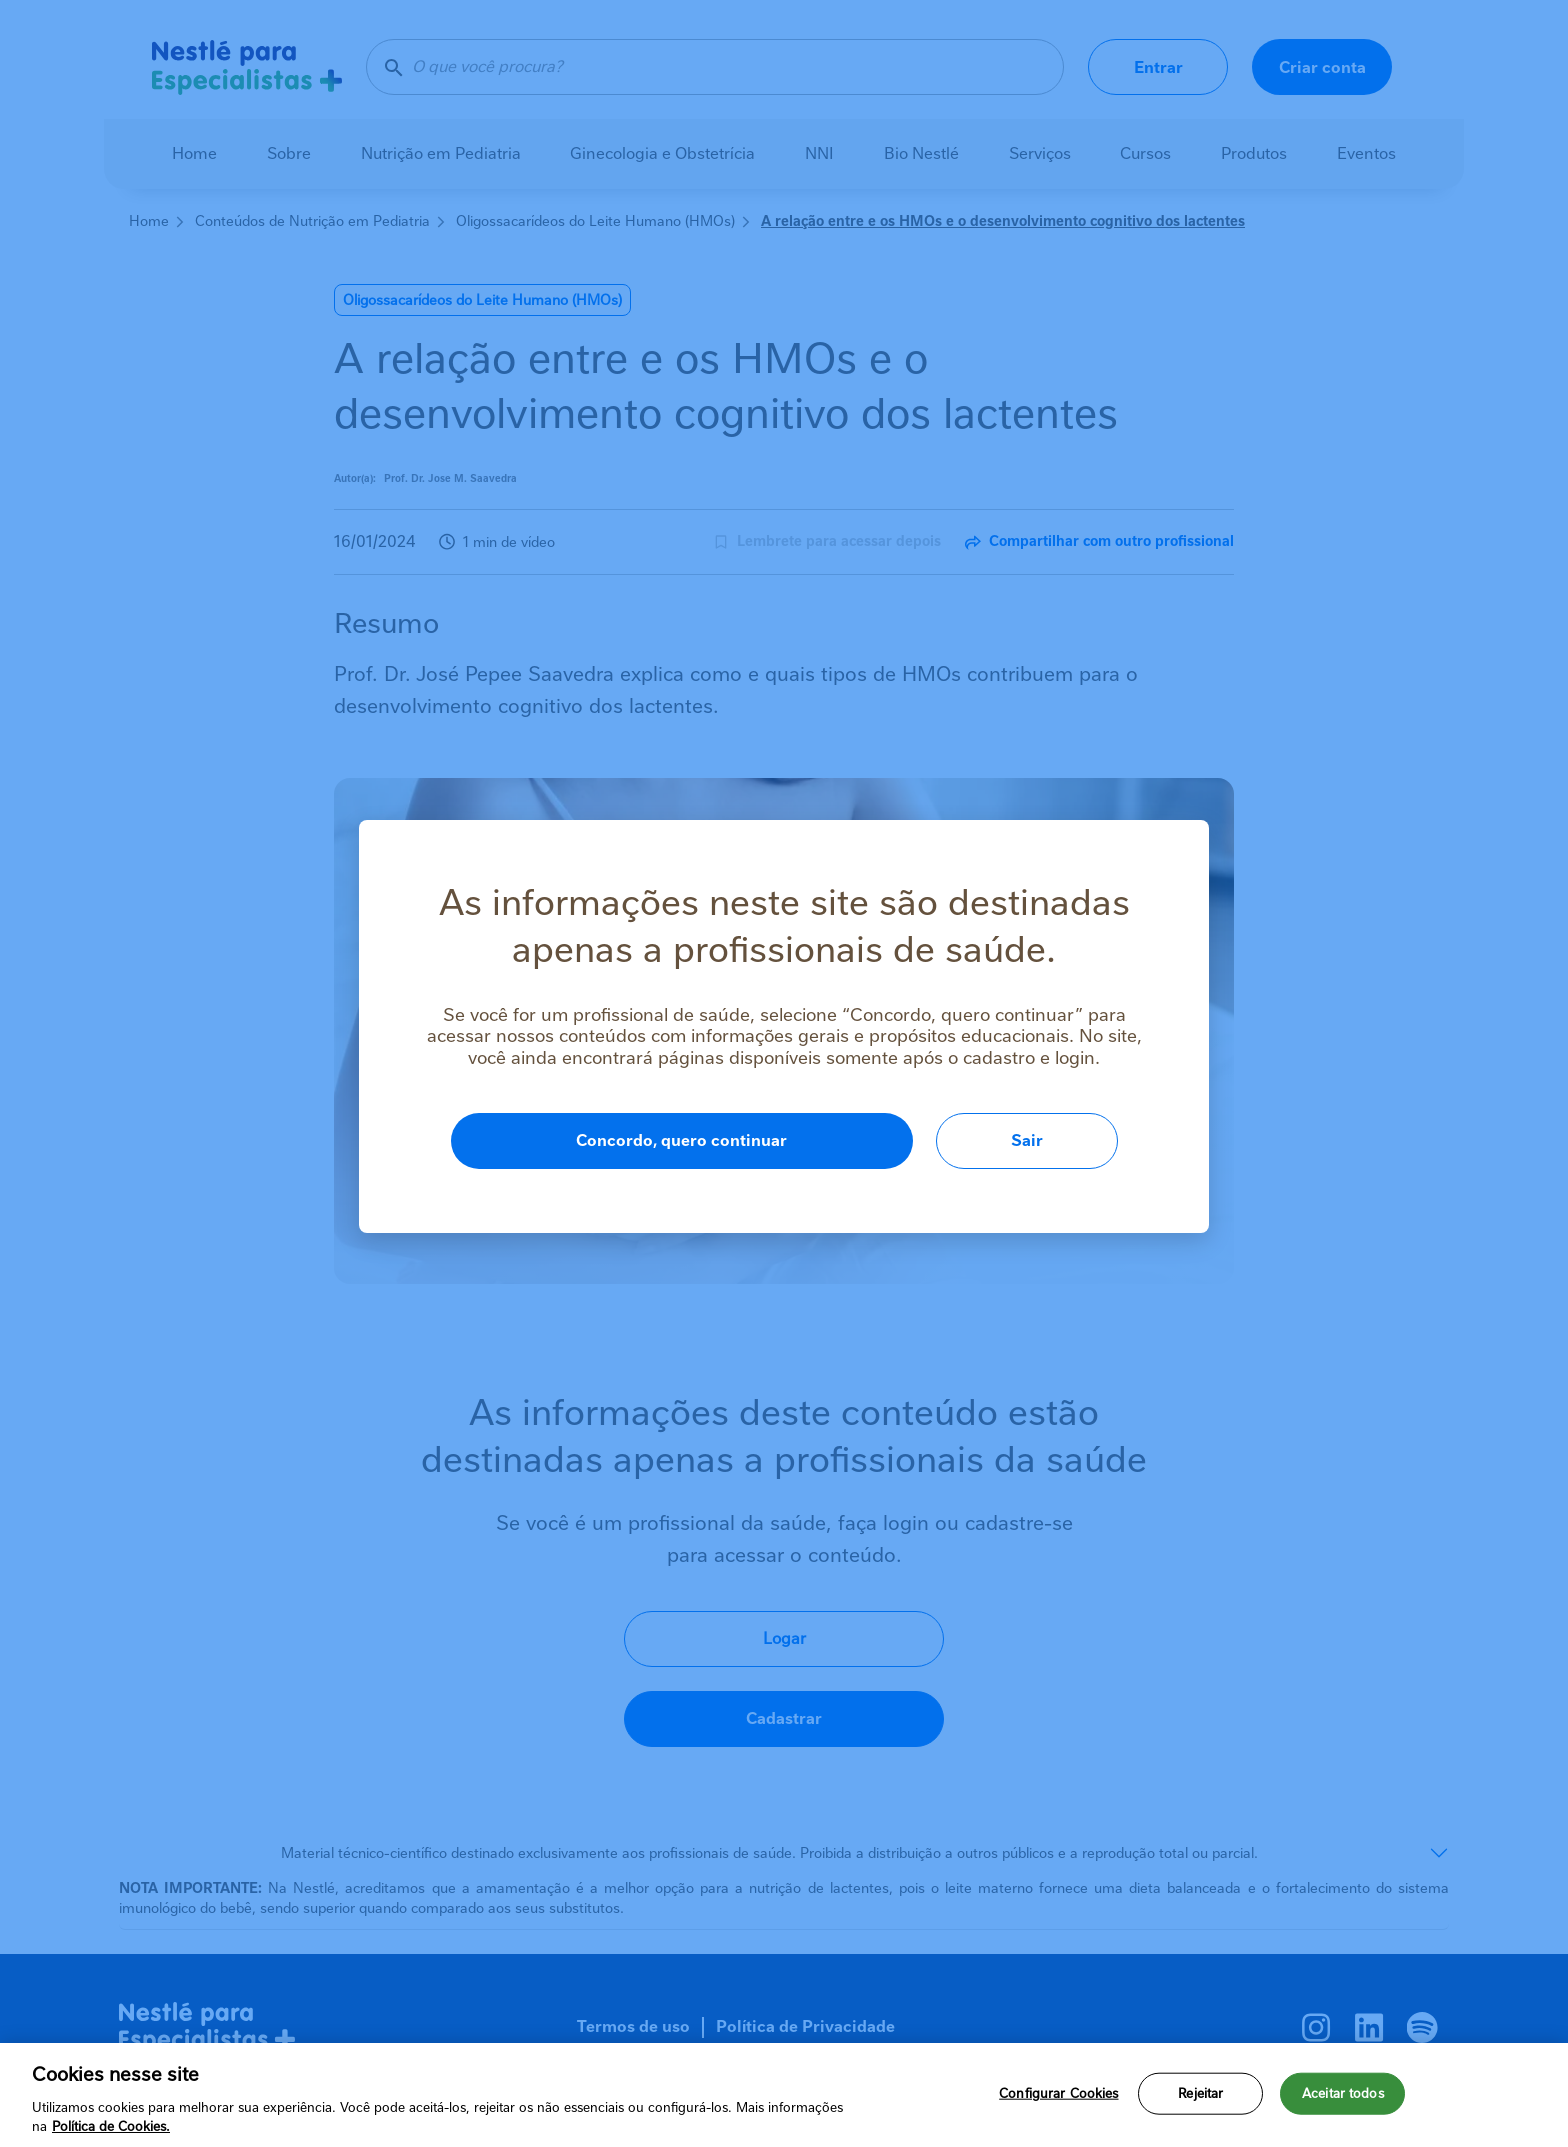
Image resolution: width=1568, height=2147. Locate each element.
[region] (784, 2095)
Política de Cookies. (111, 2126)
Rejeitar (1200, 2093)
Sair (1027, 1140)
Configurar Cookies (1058, 2093)
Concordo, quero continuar (681, 1140)
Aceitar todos (1343, 2093)
